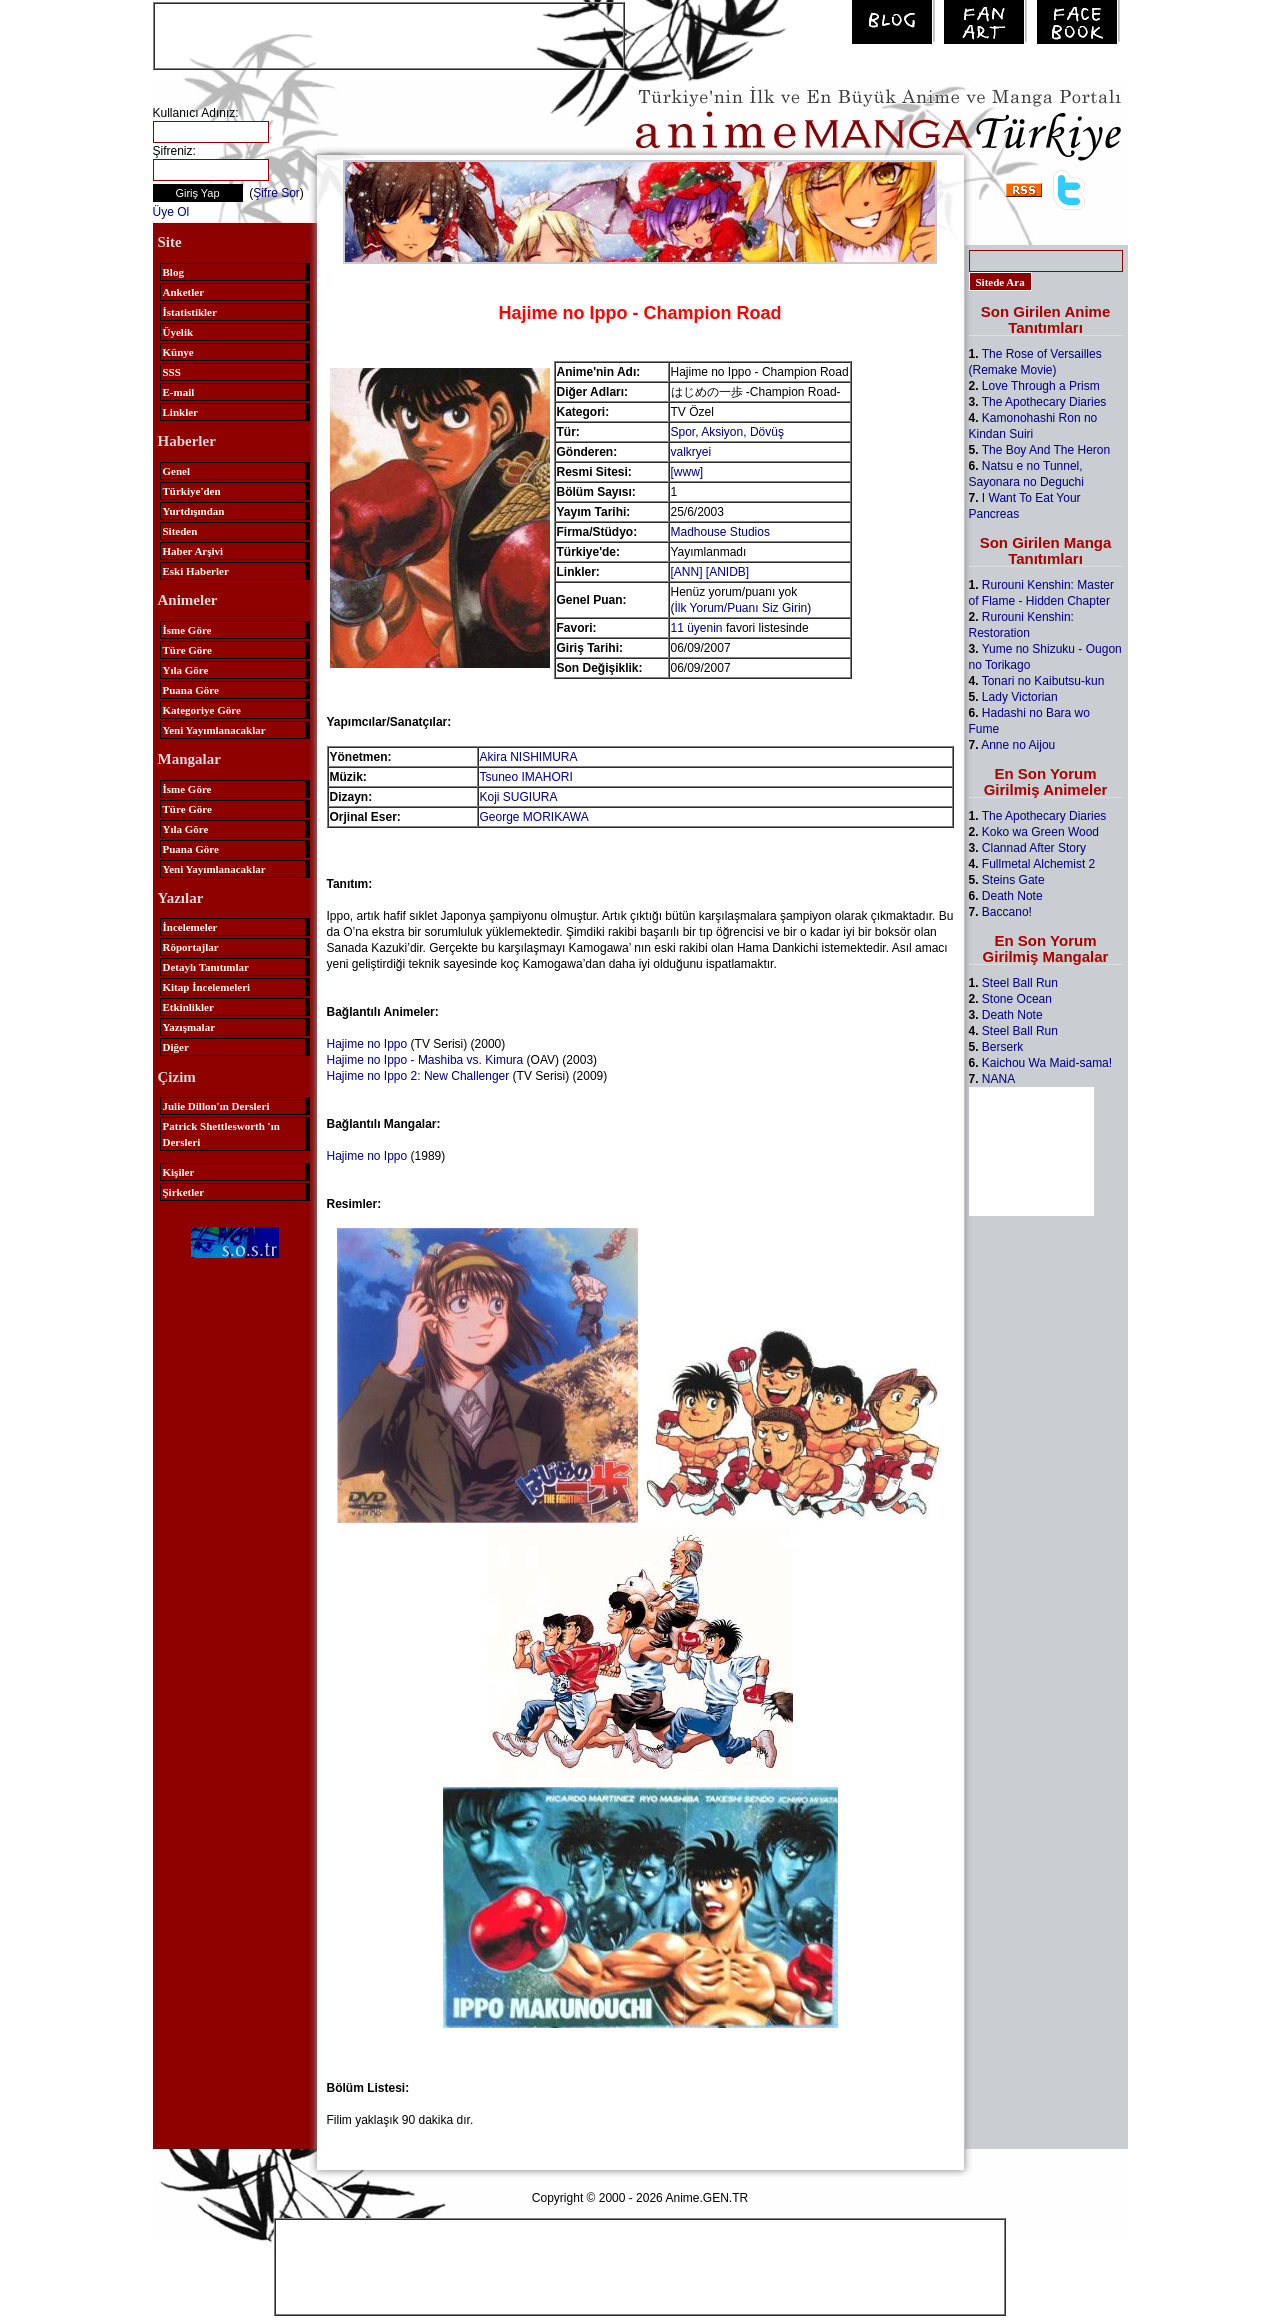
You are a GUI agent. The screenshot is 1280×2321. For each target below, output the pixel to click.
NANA (998, 1079)
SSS (172, 372)
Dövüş (767, 432)
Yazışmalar (189, 1027)
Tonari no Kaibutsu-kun (1043, 681)
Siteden (180, 531)
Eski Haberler (196, 571)
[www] (687, 472)
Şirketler (184, 1192)
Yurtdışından (194, 511)
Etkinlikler (188, 1007)
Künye (178, 352)
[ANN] (687, 572)
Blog (173, 272)
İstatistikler (190, 312)
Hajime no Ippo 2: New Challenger (418, 1076)
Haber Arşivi (193, 551)
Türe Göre (187, 650)
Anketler (184, 292)
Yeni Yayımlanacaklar (214, 730)
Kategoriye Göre (202, 710)
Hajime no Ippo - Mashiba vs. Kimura (425, 1060)
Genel (177, 471)
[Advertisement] (389, 34)
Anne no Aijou (1018, 745)
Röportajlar (191, 947)
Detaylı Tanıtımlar (206, 967)
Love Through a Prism (1041, 386)
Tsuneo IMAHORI (526, 777)
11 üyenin (697, 628)
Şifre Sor (276, 193)
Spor (683, 432)
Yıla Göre (186, 670)
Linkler (180, 412)
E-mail (179, 392)
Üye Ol (171, 212)
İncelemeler (190, 927)
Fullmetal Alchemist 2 (1038, 864)
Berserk (1002, 1047)
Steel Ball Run (1020, 983)
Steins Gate (1013, 880)
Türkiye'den (192, 491)
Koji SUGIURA (519, 797)
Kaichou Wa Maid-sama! (1047, 1063)
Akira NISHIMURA (529, 757)
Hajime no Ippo (367, 1044)
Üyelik (178, 332)
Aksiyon (722, 432)
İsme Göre (187, 630)
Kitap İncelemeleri (207, 987)
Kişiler (179, 1172)
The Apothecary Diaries (1044, 402)
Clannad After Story (1034, 848)
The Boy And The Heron (1046, 450)
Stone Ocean (1017, 999)
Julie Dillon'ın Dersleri (216, 1106)
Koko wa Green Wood (1040, 832)
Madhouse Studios (720, 532)
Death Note (1012, 896)
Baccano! (1007, 912)
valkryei (691, 452)
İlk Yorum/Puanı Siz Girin (741, 608)
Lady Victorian (1020, 697)
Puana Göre (191, 690)
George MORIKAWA (534, 817)
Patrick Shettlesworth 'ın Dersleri (221, 1134)
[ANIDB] (727, 572)
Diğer (176, 1047)
